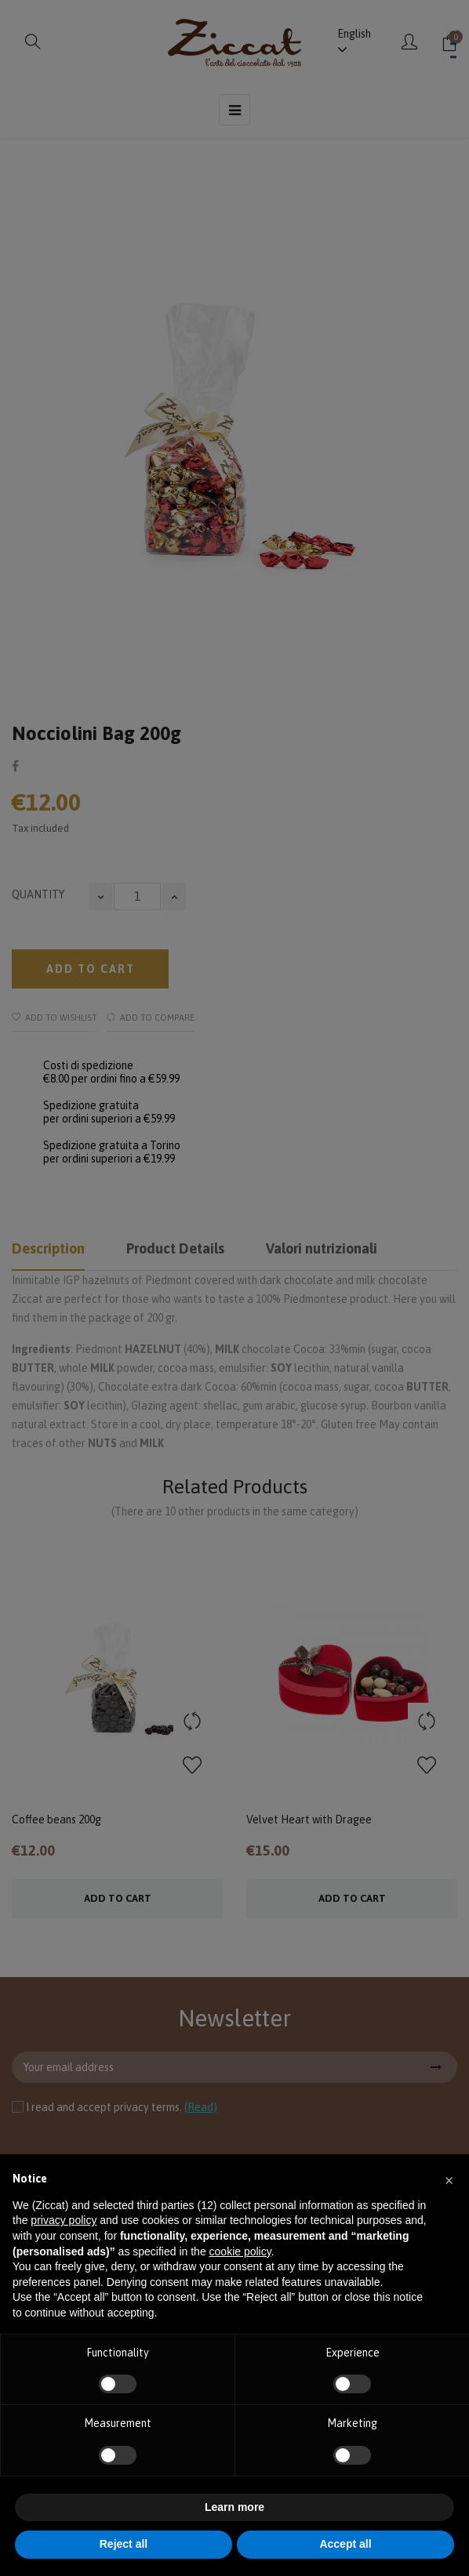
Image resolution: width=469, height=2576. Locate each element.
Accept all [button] (345, 2544)
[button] (448, 2179)
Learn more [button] (234, 2507)
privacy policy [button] (63, 2220)
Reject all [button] (123, 2544)
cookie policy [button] (240, 2251)
